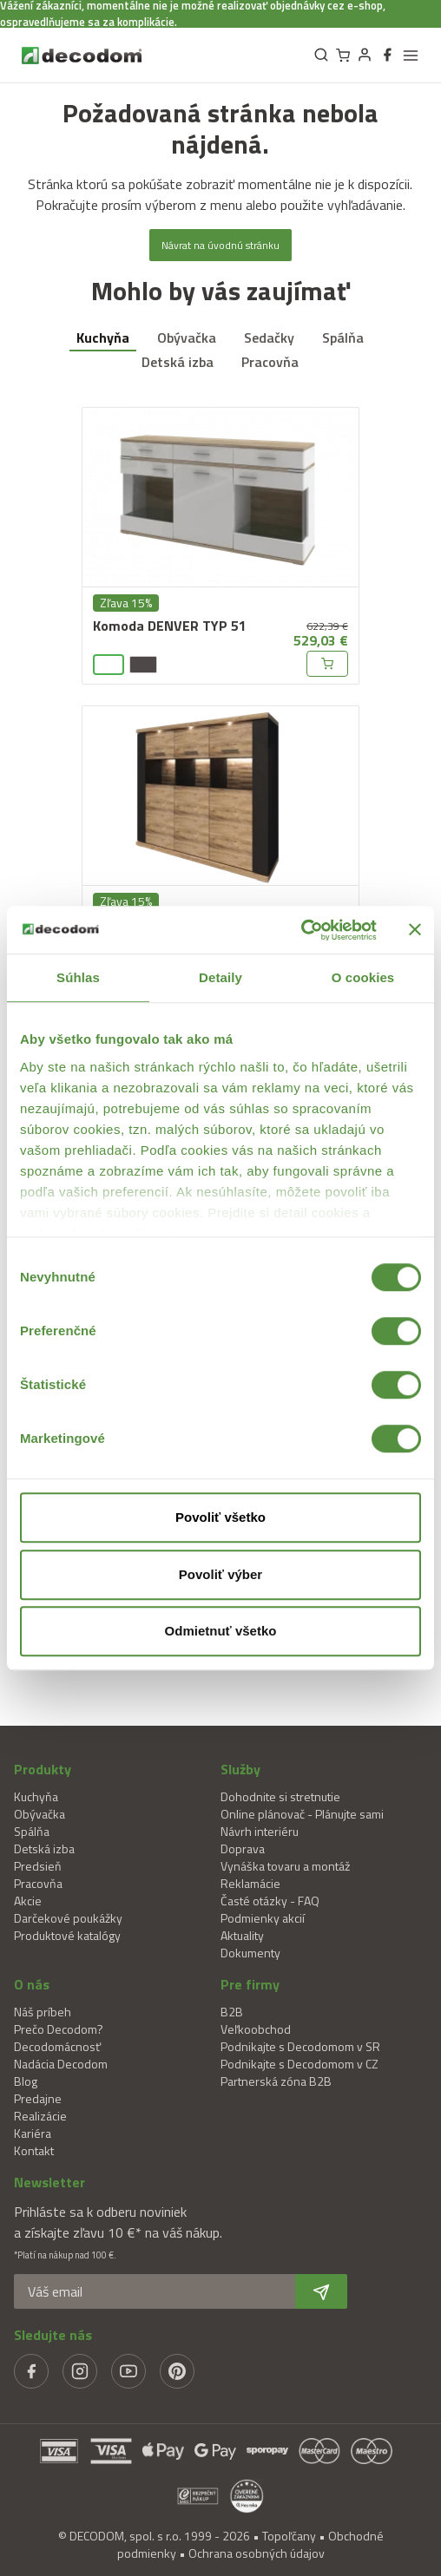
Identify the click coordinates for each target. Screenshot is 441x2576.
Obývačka (186, 337)
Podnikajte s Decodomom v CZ (299, 2064)
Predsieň (38, 1866)
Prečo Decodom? (58, 2029)
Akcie (28, 1900)
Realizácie (40, 2116)
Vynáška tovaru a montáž (285, 1866)
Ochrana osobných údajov (256, 2553)
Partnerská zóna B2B (276, 2081)
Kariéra (32, 2133)
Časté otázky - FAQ (269, 1900)
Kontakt (34, 2150)
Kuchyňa (102, 337)
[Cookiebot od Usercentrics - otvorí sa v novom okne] (301, 930)
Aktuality (242, 1935)
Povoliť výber (220, 1574)
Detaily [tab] (220, 977)
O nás (31, 1984)
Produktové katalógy (67, 1935)
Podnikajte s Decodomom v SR (300, 2046)
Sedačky (269, 337)
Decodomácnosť (57, 2046)
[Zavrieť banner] (415, 930)
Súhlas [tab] (78, 977)
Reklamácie (250, 1883)
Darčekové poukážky (68, 1918)
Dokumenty (250, 1952)
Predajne (38, 2098)
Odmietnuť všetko (221, 1630)
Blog (25, 2081)
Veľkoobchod (255, 2029)
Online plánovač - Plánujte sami (302, 1814)
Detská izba (178, 361)
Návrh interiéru (259, 1831)
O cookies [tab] (363, 977)
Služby (240, 1769)
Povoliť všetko (220, 1517)
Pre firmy (250, 1984)
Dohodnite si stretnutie (280, 1796)
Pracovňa (270, 361)
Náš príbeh (42, 2011)
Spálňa (343, 337)
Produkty (42, 1769)
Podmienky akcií (262, 1918)
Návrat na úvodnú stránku (220, 245)
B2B (231, 2011)
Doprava (242, 1848)
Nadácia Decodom (61, 2064)
